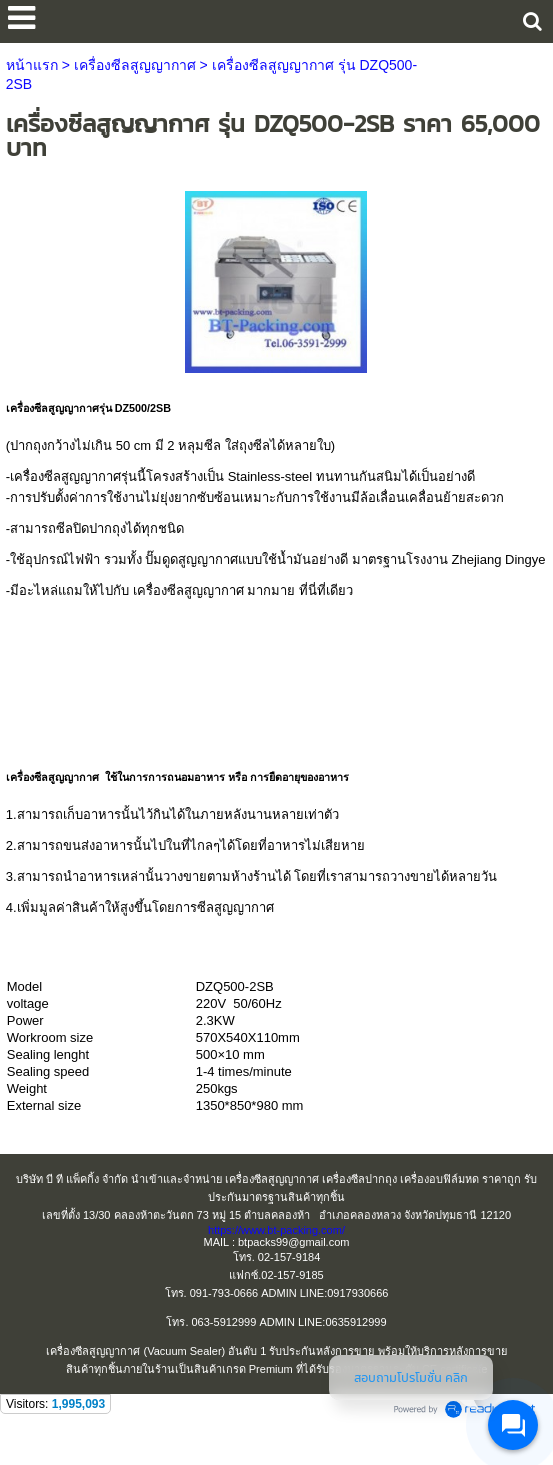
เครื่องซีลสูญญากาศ (135, 65)
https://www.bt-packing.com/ (276, 1230)
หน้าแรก (32, 65)
